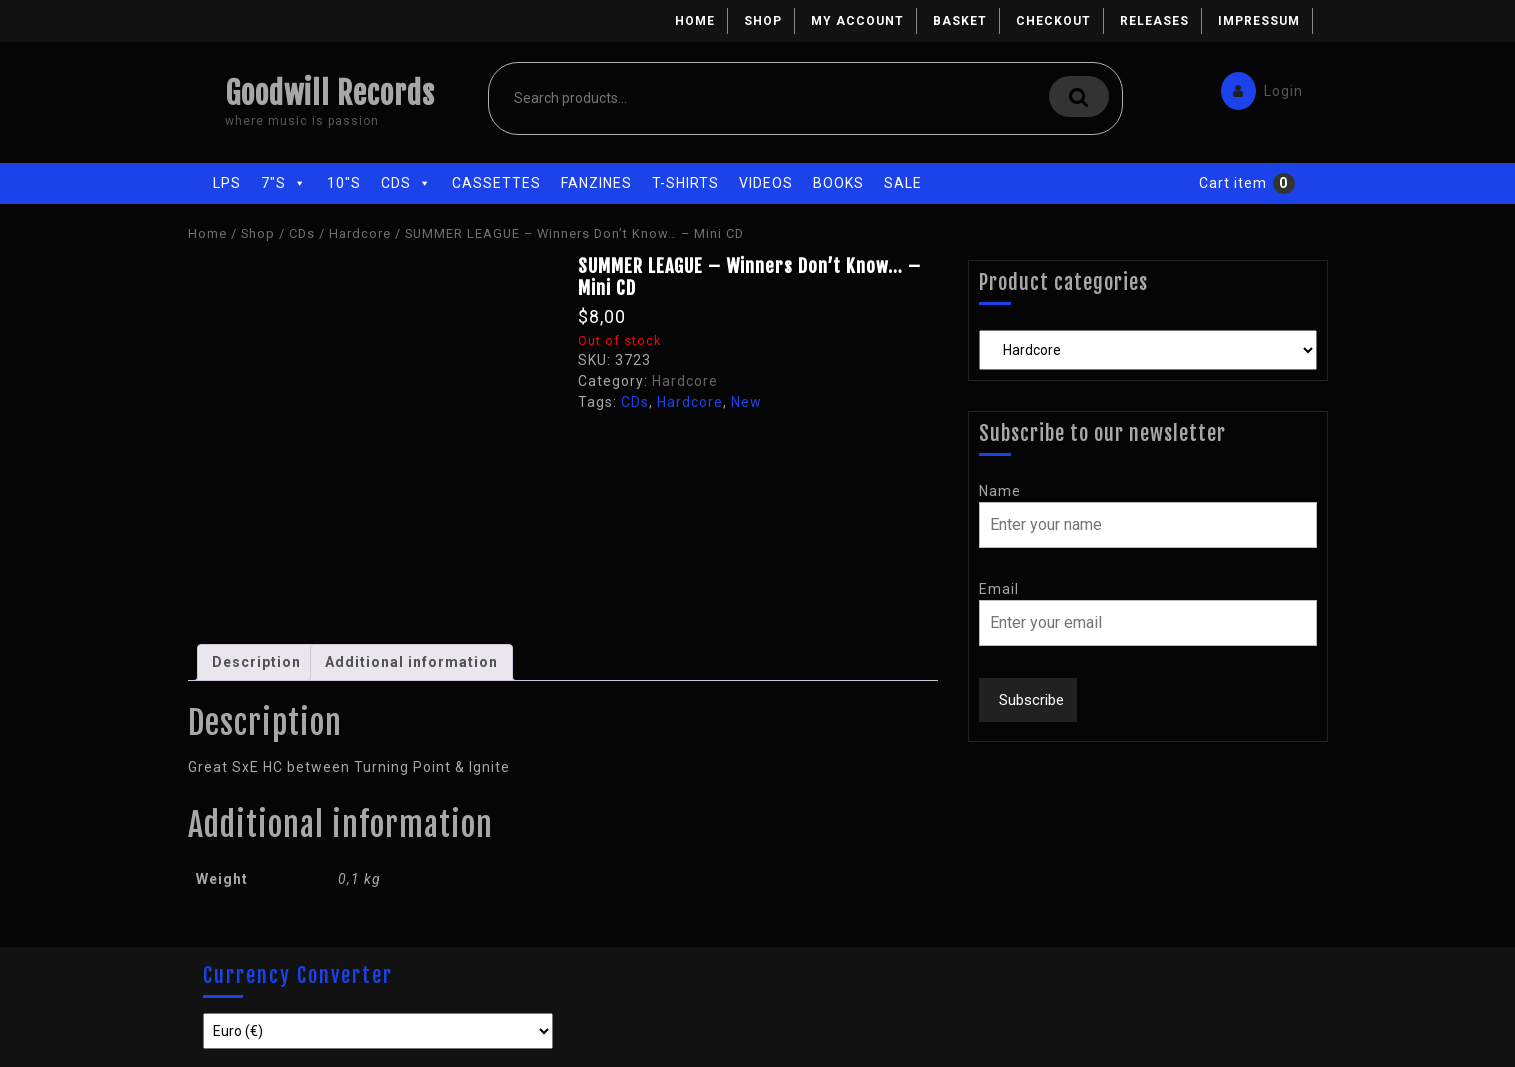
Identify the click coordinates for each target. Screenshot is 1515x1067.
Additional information (411, 662)
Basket (960, 21)
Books (838, 183)
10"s (344, 183)
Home (695, 21)
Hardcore (360, 233)
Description (256, 662)
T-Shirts (685, 183)
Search (1079, 96)
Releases (1154, 21)
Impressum (1259, 21)
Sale (903, 183)
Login (1257, 86)
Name (1000, 491)
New (746, 402)
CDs (406, 183)
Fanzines (596, 183)
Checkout (1053, 21)
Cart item (1233, 183)
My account (857, 21)
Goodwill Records (330, 93)
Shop (763, 21)
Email (999, 589)
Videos (766, 183)
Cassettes (496, 183)
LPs (227, 183)
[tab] (256, 662)
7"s (284, 183)
